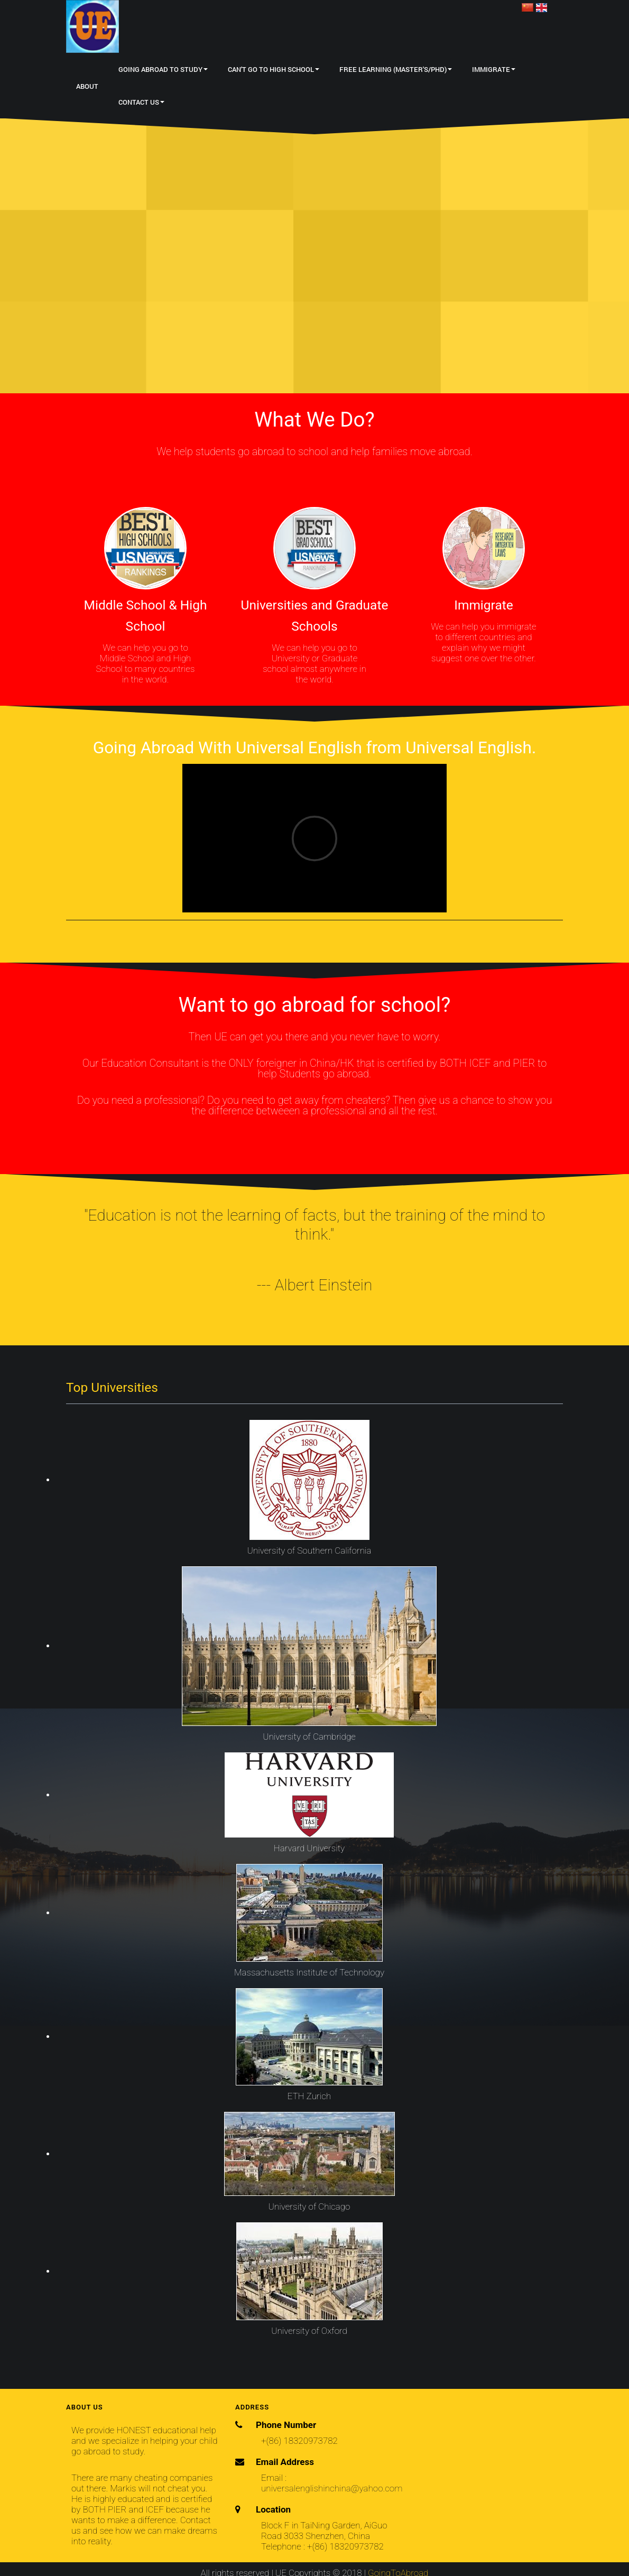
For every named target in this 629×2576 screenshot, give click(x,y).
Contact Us (141, 102)
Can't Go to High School (273, 69)
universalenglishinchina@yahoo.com (331, 2488)
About (87, 86)
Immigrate (493, 69)
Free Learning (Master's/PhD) (395, 69)
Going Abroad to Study (163, 69)
